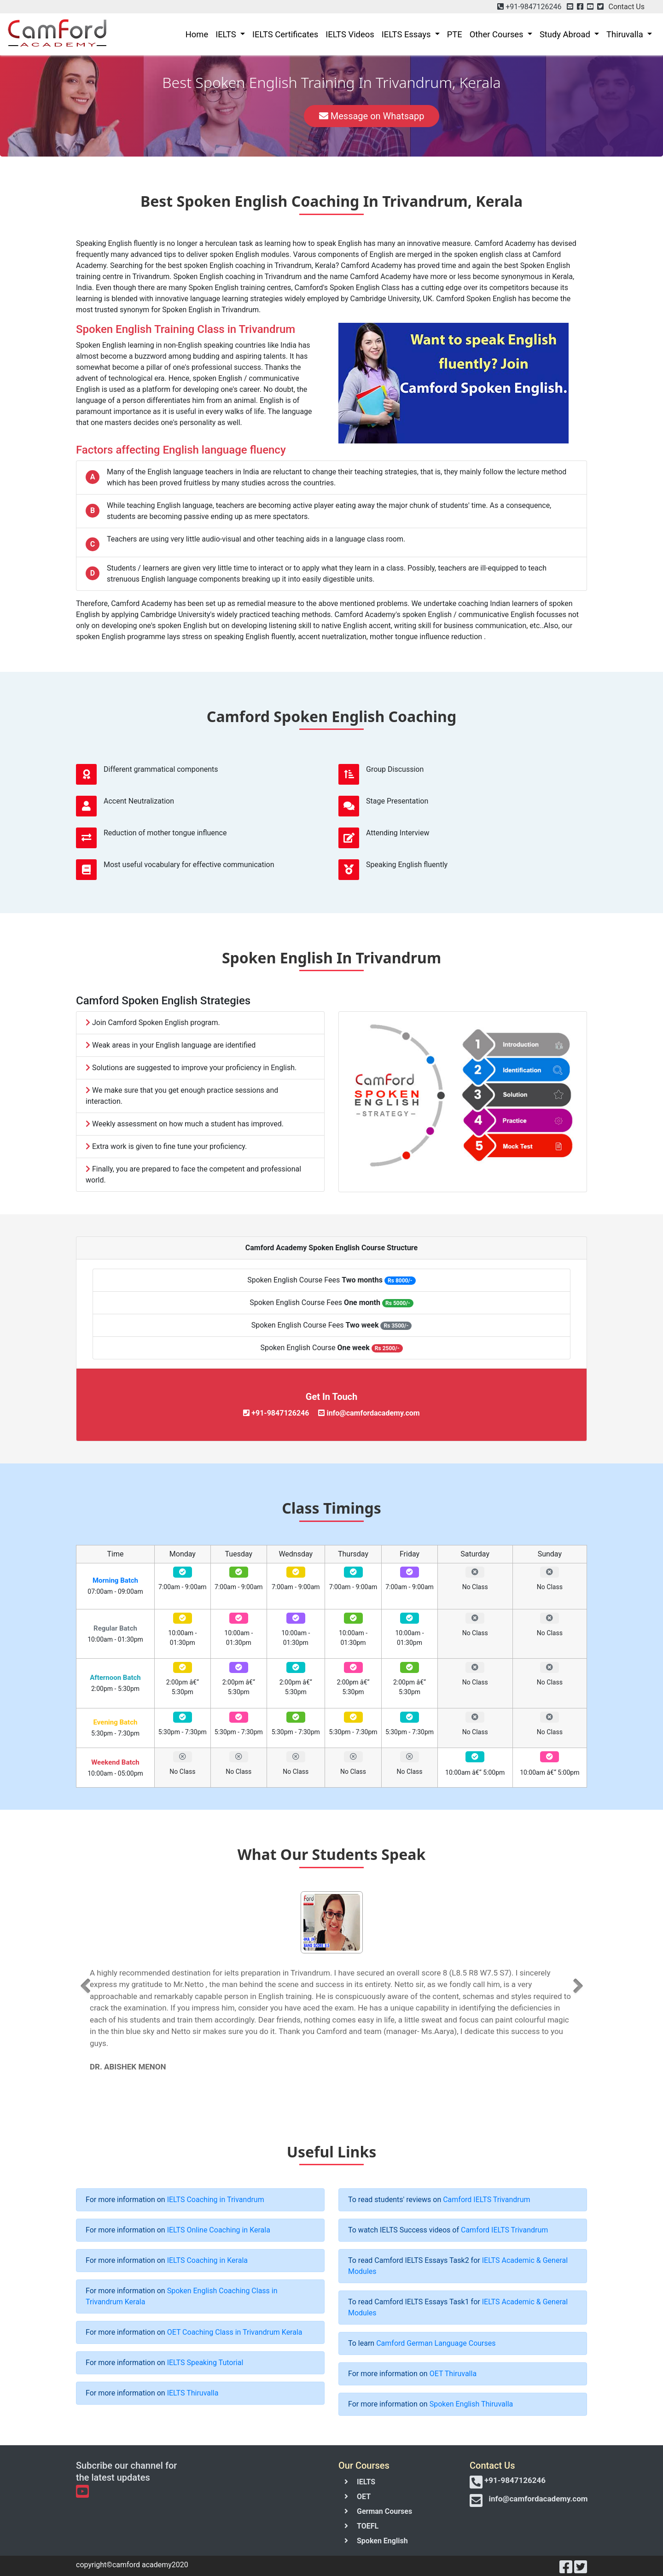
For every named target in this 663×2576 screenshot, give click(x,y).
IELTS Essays (407, 34)
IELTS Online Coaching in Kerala (218, 2230)
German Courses (384, 2511)
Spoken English (382, 2540)
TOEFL (367, 2526)
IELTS (226, 34)
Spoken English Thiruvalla (471, 2404)
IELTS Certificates (285, 34)
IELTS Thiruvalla (193, 2393)
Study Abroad (566, 34)
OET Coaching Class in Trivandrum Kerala (234, 2332)
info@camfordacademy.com (538, 2498)
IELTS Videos (350, 34)
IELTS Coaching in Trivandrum (215, 2199)
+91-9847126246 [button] (532, 6)
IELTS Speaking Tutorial (205, 2362)
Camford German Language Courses (435, 2343)
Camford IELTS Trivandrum (486, 2199)
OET (364, 2496)
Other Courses (497, 34)
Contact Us (626, 6)
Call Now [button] (263, 114)
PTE (454, 34)
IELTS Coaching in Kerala (207, 2260)
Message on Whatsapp (372, 113)
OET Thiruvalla (453, 2373)
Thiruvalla (625, 34)
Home (197, 34)
